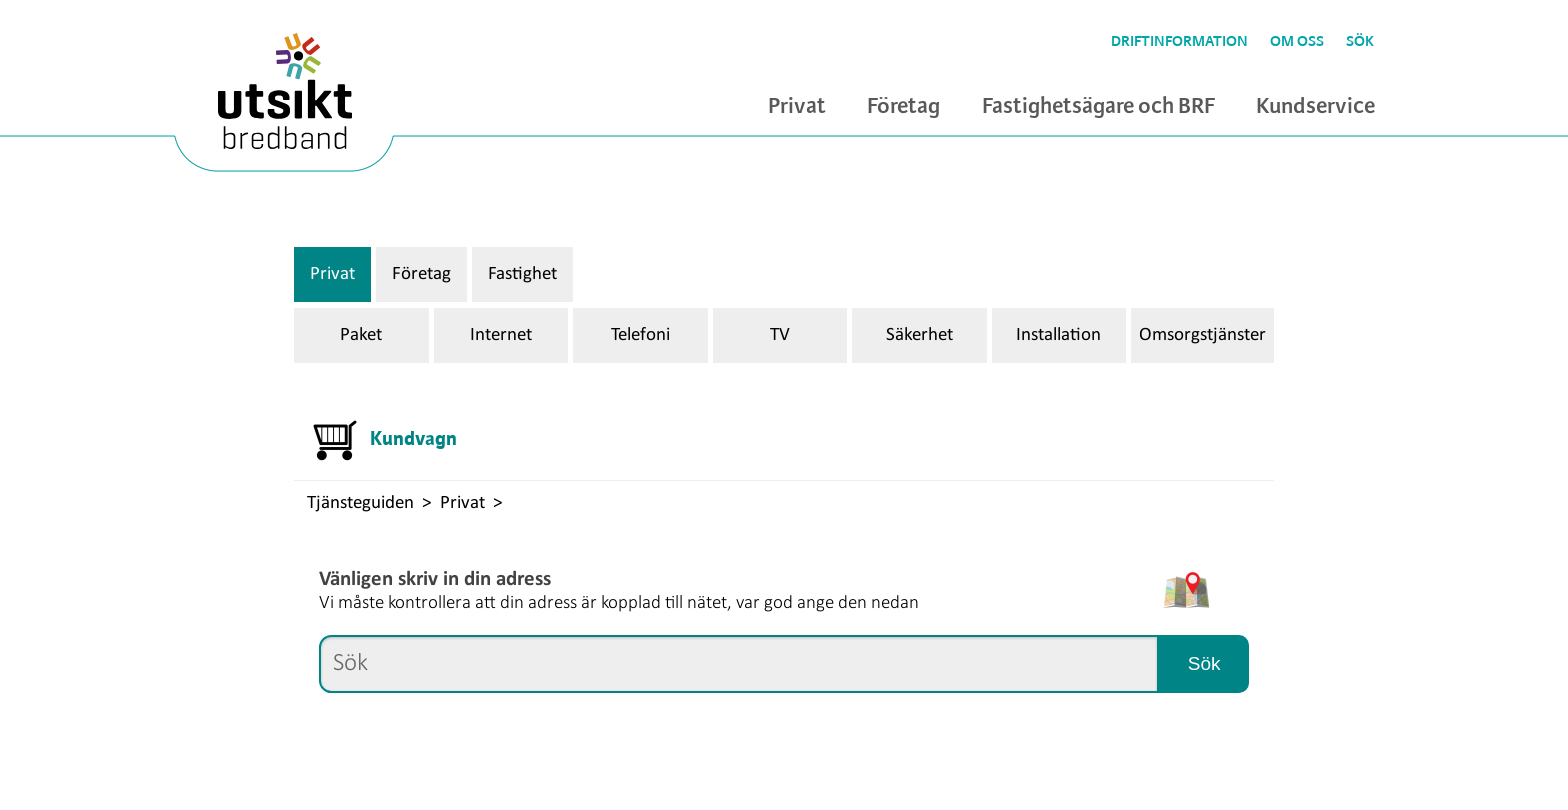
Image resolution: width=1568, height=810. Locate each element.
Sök (1360, 42)
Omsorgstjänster (1202, 335)
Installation (1058, 335)
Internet (501, 335)
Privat (797, 107)
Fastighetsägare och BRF (1098, 107)
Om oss (1297, 42)
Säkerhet (919, 335)
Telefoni (640, 335)
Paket (361, 335)
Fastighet (522, 274)
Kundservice (1315, 107)
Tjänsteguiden (360, 503)
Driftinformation (1179, 42)
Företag (903, 107)
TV (780, 335)
